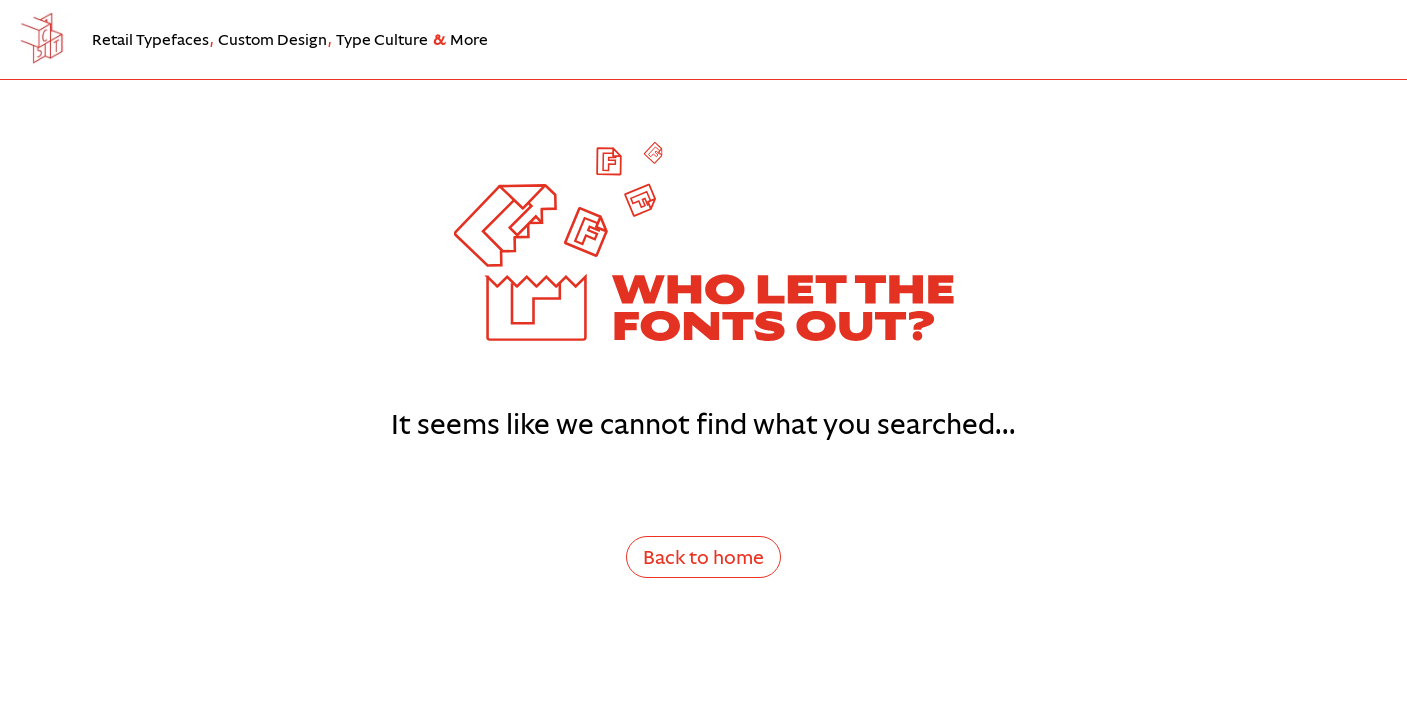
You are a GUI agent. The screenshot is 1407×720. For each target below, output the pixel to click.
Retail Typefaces (150, 39)
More (469, 39)
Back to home (703, 557)
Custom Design (272, 39)
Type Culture (382, 39)
